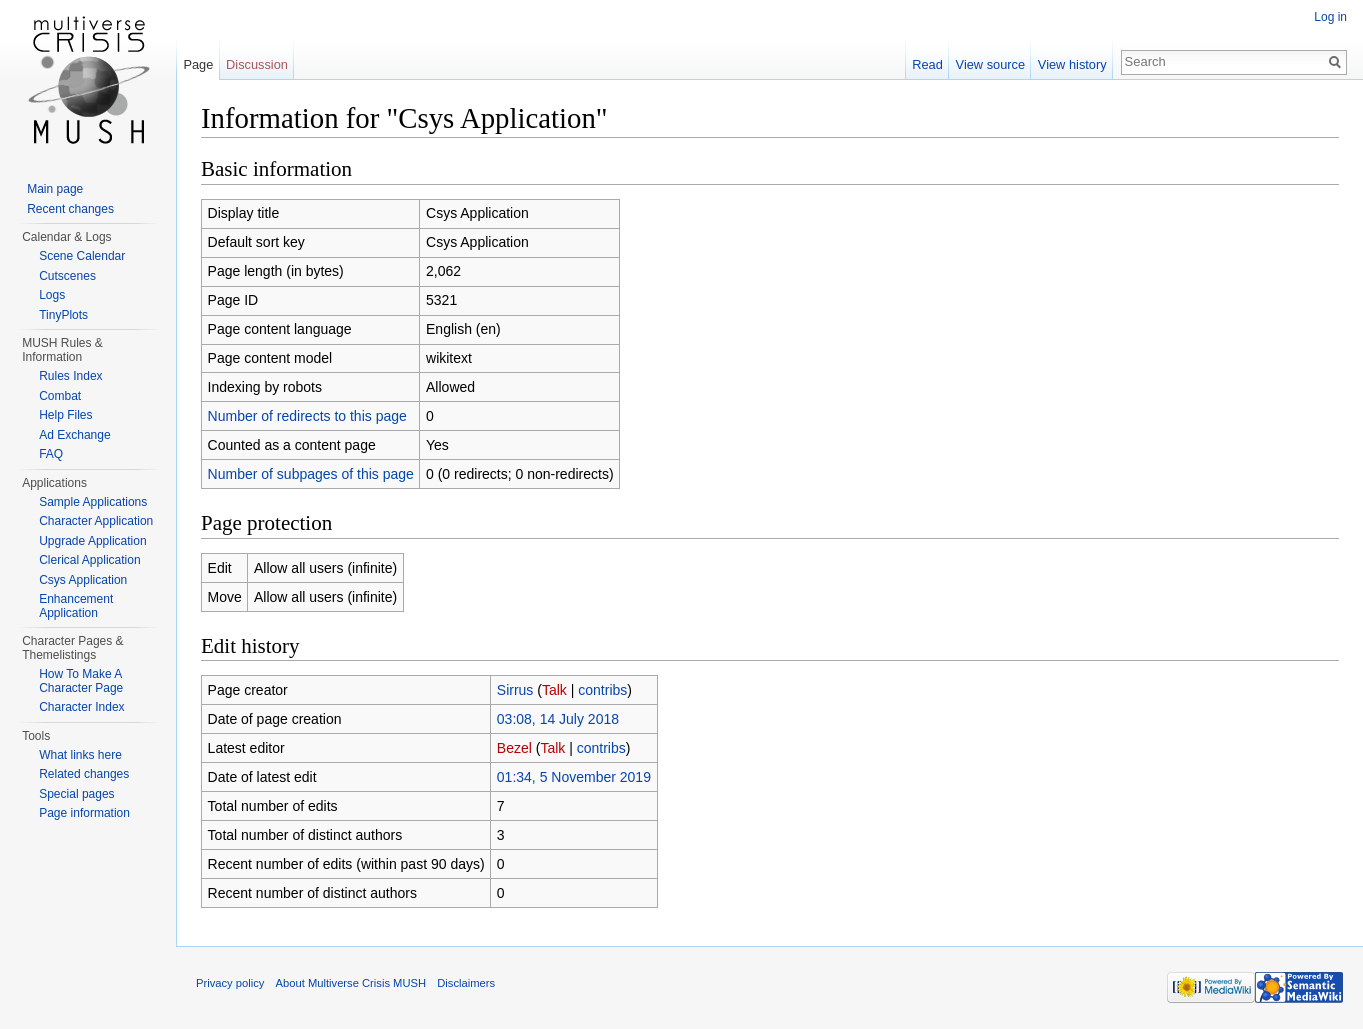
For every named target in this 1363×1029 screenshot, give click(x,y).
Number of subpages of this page (311, 474)
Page (198, 64)
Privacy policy (230, 983)
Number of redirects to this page (307, 416)
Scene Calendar (82, 256)
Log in (1330, 17)
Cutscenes (67, 276)
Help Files (65, 415)
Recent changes (70, 209)
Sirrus (515, 690)
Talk (554, 690)
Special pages (76, 794)
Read (927, 64)
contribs (602, 690)
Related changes (84, 774)
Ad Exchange (74, 435)
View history (1072, 64)
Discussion (257, 64)
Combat (60, 396)
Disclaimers (466, 983)
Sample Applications (93, 502)
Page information (84, 813)
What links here (80, 755)
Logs (52, 295)
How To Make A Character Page (81, 681)
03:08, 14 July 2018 (558, 719)
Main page (55, 189)
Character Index (81, 707)
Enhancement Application (76, 606)
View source (990, 64)
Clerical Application (89, 560)
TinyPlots (63, 315)
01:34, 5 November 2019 (574, 777)
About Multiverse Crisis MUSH (351, 983)
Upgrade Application (92, 541)
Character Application (96, 521)
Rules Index (70, 376)
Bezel (514, 748)
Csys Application (83, 580)
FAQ (51, 454)
